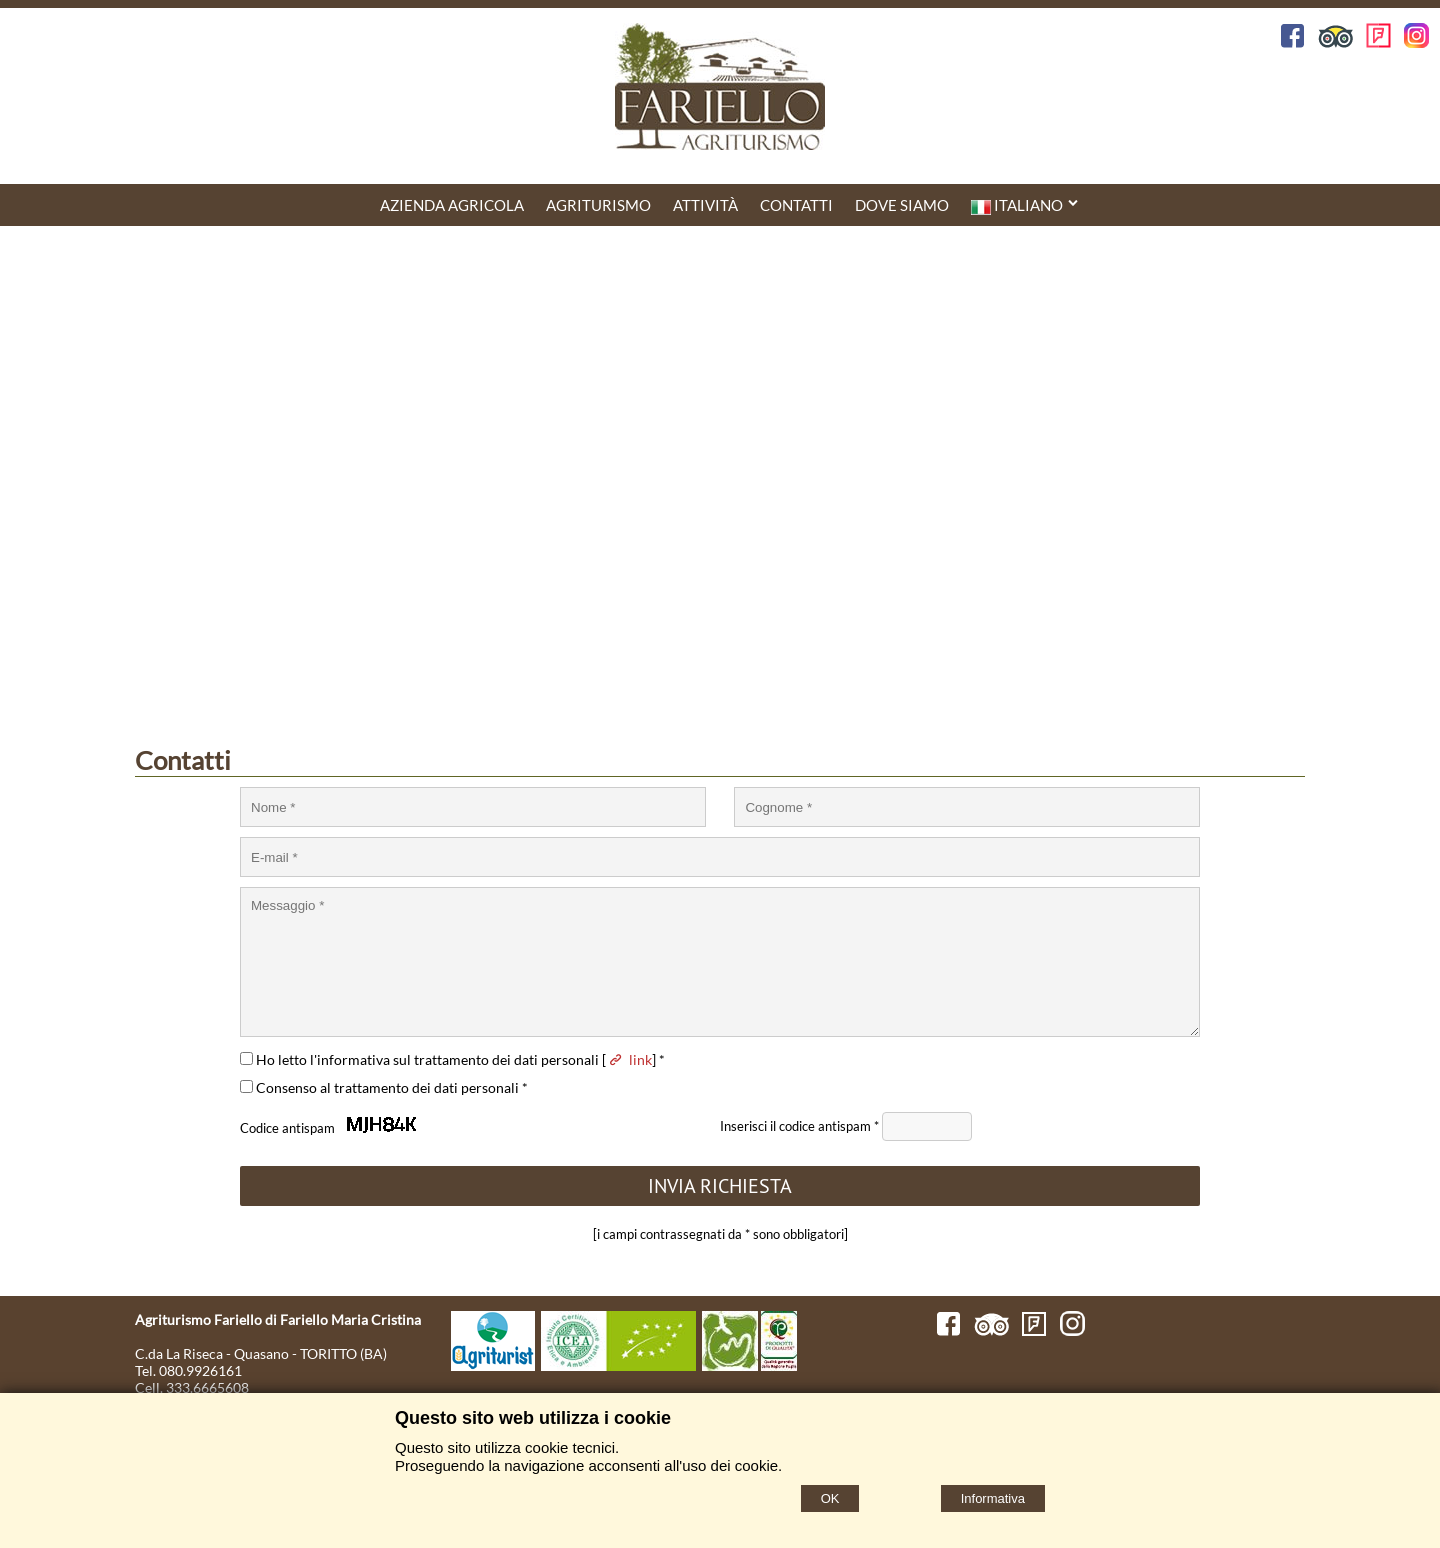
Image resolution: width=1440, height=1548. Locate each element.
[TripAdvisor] (991, 1330)
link (629, 1059)
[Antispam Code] (927, 1126)
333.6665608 (207, 1387)
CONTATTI (796, 205)
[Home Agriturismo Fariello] (720, 88)
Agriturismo (598, 205)
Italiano (1025, 205)
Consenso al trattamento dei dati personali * (384, 1087)
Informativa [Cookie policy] (993, 1498)
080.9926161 (200, 1370)
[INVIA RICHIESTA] (720, 1186)
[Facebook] (948, 1330)
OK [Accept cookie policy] (830, 1498)
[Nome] (473, 807)
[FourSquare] (1034, 1330)
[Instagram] (1072, 1330)
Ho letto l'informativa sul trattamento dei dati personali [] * (452, 1059)
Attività (705, 205)
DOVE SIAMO (902, 205)
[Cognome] (967, 807)
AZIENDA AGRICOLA (452, 205)
